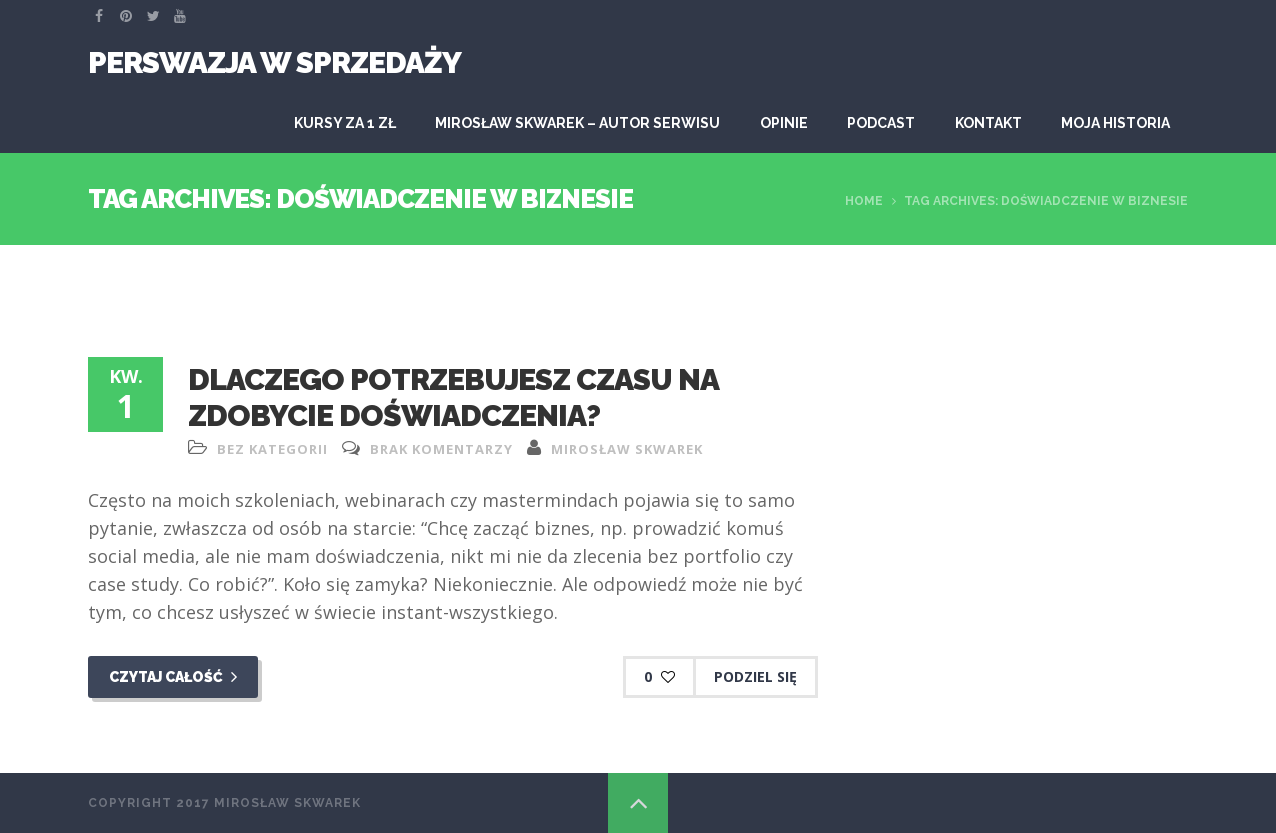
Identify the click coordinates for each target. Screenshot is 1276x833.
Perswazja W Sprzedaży (274, 62)
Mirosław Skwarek (627, 449)
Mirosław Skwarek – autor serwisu (577, 123)
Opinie (784, 123)
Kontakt (988, 123)
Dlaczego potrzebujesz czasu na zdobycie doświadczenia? (453, 397)
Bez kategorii (272, 449)
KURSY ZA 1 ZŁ (345, 123)
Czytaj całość (173, 677)
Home (864, 201)
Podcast (881, 123)
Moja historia (1115, 123)
